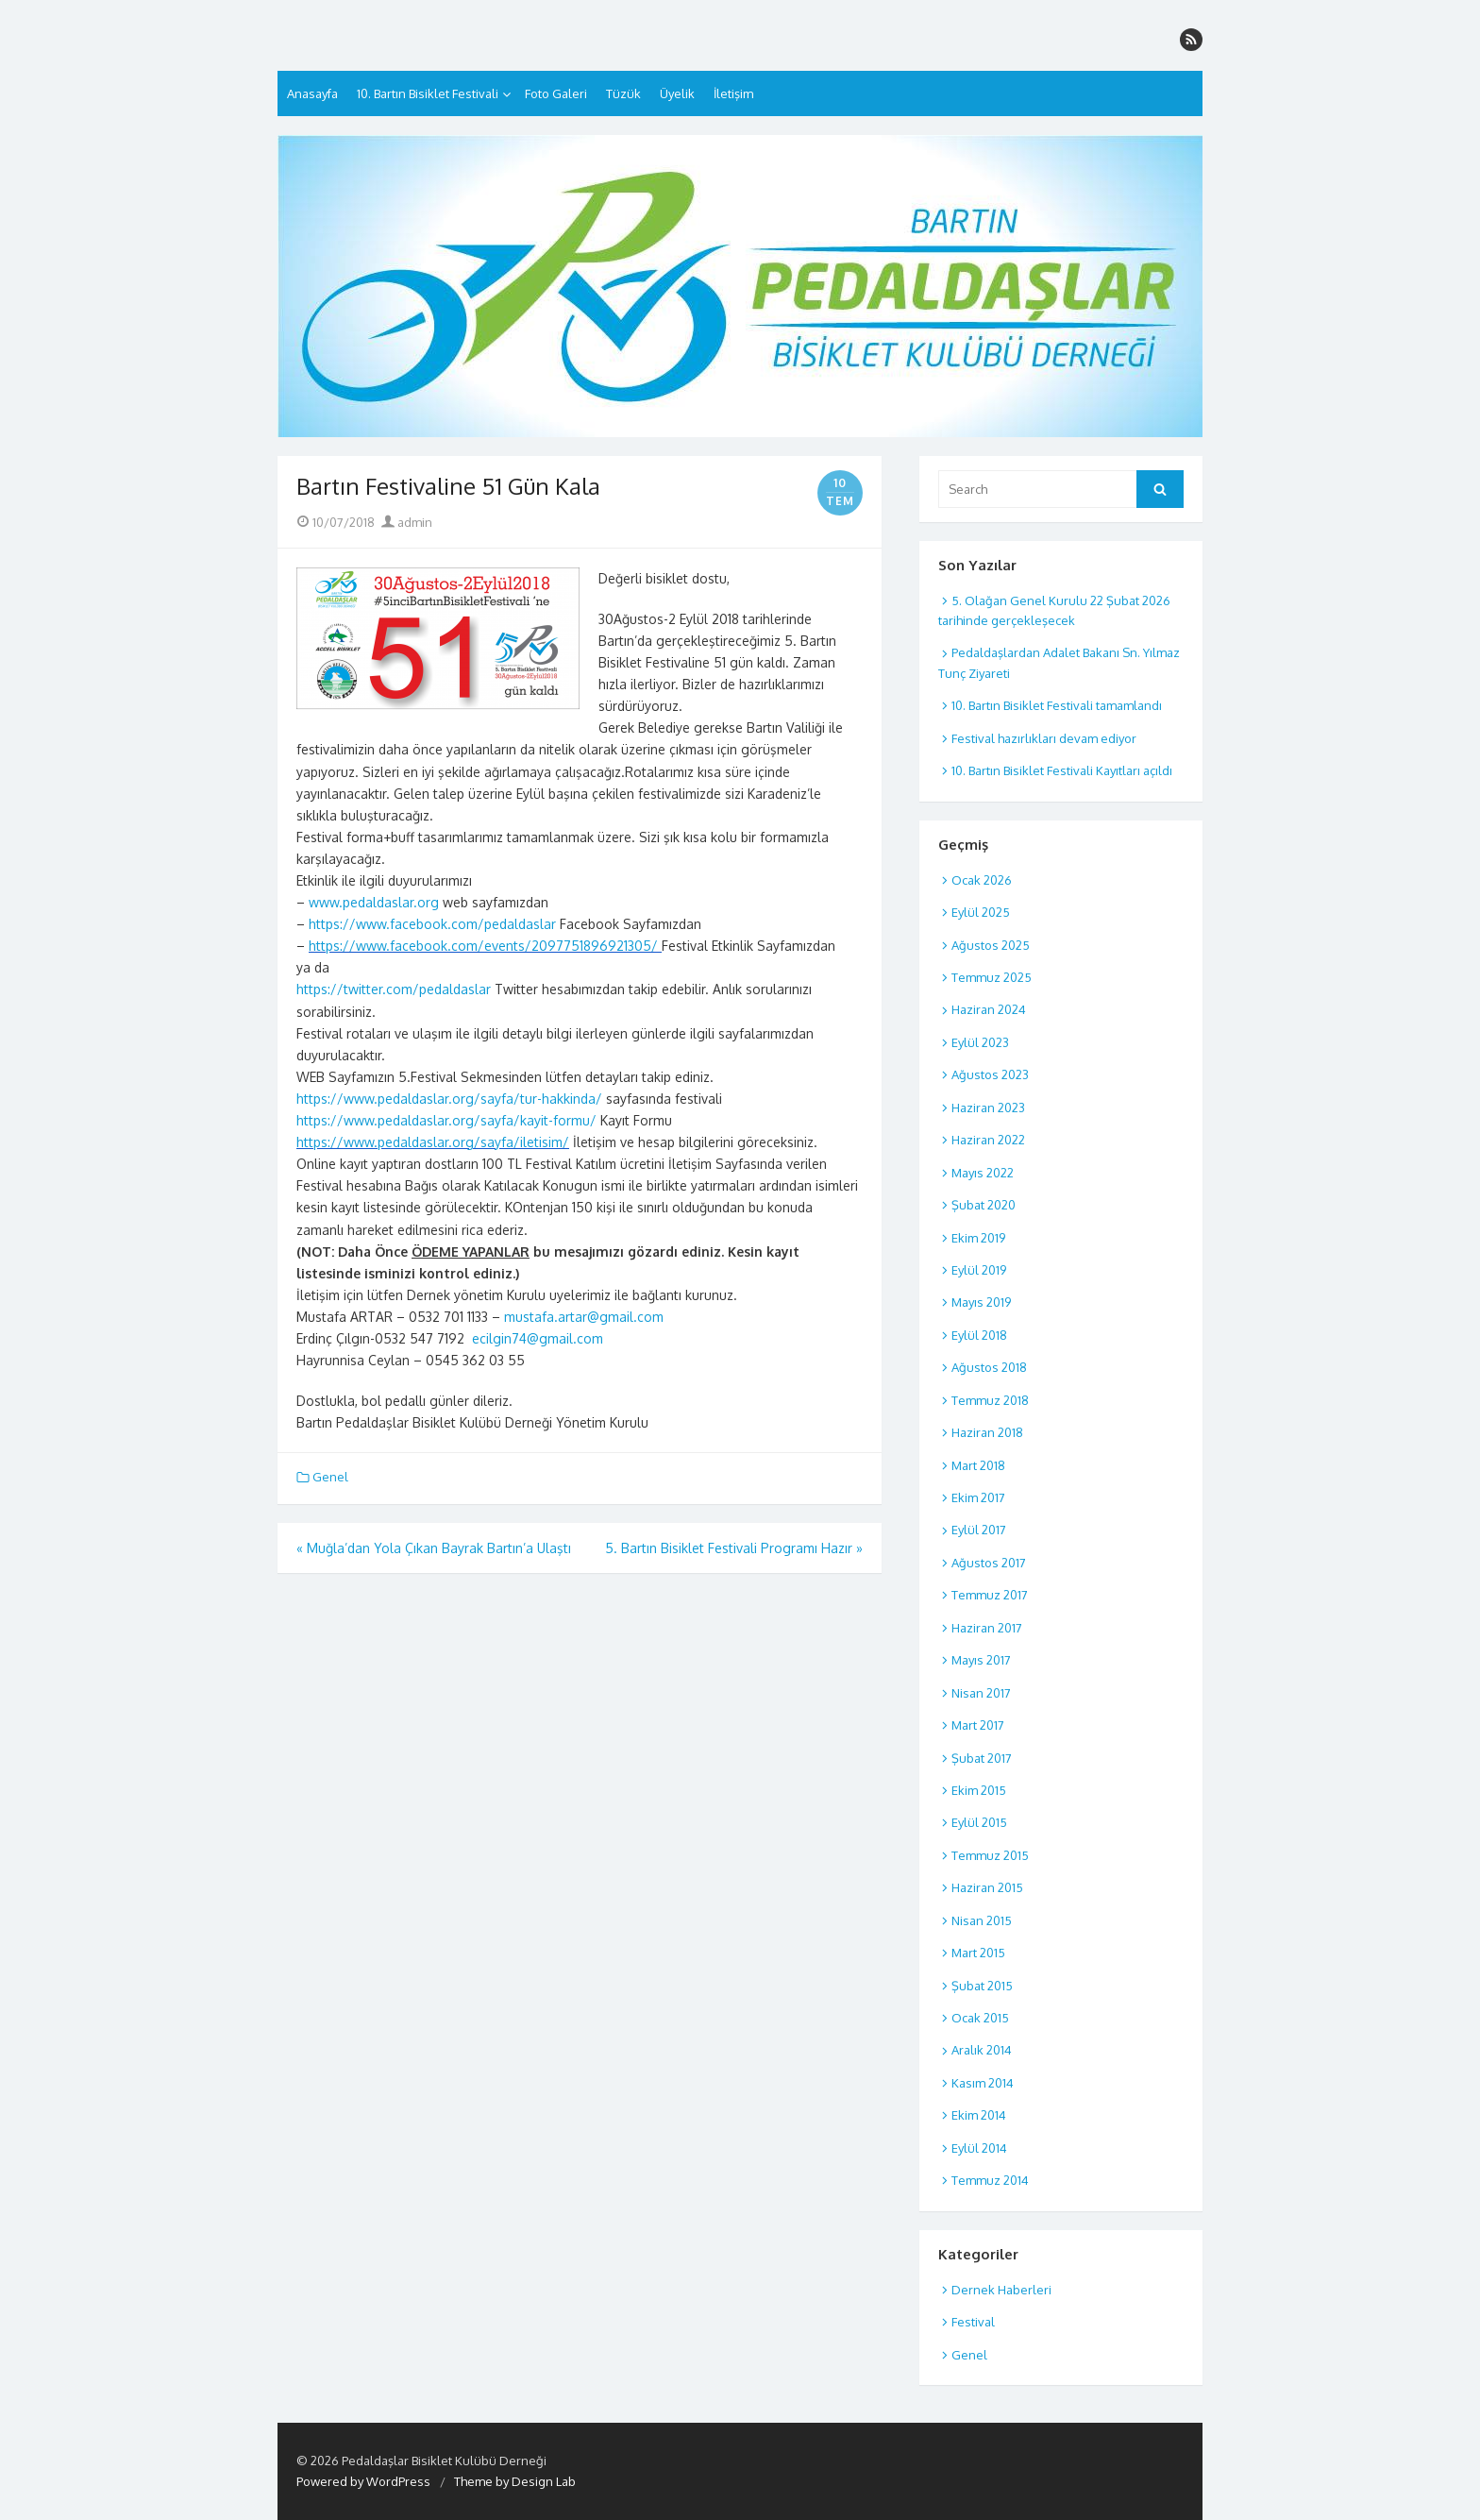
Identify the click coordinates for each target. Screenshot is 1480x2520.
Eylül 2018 (979, 1335)
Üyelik (677, 93)
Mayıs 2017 (981, 1659)
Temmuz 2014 (990, 2180)
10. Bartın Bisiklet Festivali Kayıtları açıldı (1061, 770)
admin (406, 522)
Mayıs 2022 (982, 1172)
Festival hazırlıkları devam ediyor (1043, 738)
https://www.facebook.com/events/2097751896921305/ (483, 946)
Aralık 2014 (981, 2049)
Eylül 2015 (979, 1822)
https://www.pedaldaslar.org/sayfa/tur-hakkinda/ (449, 1099)
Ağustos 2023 (990, 1074)
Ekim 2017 (978, 1497)
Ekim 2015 (978, 1790)
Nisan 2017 (981, 1692)
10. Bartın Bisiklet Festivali (427, 93)
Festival (973, 2321)
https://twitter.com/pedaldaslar (393, 989)
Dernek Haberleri (1001, 2289)
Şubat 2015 (982, 1985)
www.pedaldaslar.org (374, 902)
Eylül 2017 (978, 1529)
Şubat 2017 (981, 1758)
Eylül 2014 (979, 2148)
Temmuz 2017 (989, 1594)
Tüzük (623, 93)
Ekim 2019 (978, 1237)
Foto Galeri (556, 93)
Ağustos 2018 (989, 1367)
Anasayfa (312, 93)
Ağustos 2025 (990, 945)
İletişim (733, 93)
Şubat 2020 (983, 1204)
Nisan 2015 (981, 1920)
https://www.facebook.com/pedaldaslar (432, 924)
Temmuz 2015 (990, 1855)
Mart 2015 (978, 1952)
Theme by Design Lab (515, 2481)
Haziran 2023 (988, 1107)
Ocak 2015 (980, 2017)
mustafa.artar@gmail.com (584, 1317)
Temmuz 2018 (990, 1400)
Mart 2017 (977, 1725)
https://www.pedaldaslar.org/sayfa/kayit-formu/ (446, 1120)
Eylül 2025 (980, 912)
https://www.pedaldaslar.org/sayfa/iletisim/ (432, 1142)
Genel (330, 1476)
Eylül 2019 (978, 1269)
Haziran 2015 (987, 1887)
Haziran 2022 (988, 1139)
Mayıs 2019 (981, 1302)
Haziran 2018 (987, 1432)
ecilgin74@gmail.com (535, 1338)
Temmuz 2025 (991, 977)
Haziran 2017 (986, 1627)
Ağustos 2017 (988, 1562)
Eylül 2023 (980, 1042)
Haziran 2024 (988, 1009)
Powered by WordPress (363, 2481)
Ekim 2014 (978, 2115)
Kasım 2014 (982, 2082)
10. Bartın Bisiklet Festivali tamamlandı (1056, 705)
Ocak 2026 (981, 880)
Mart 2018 (978, 1465)
